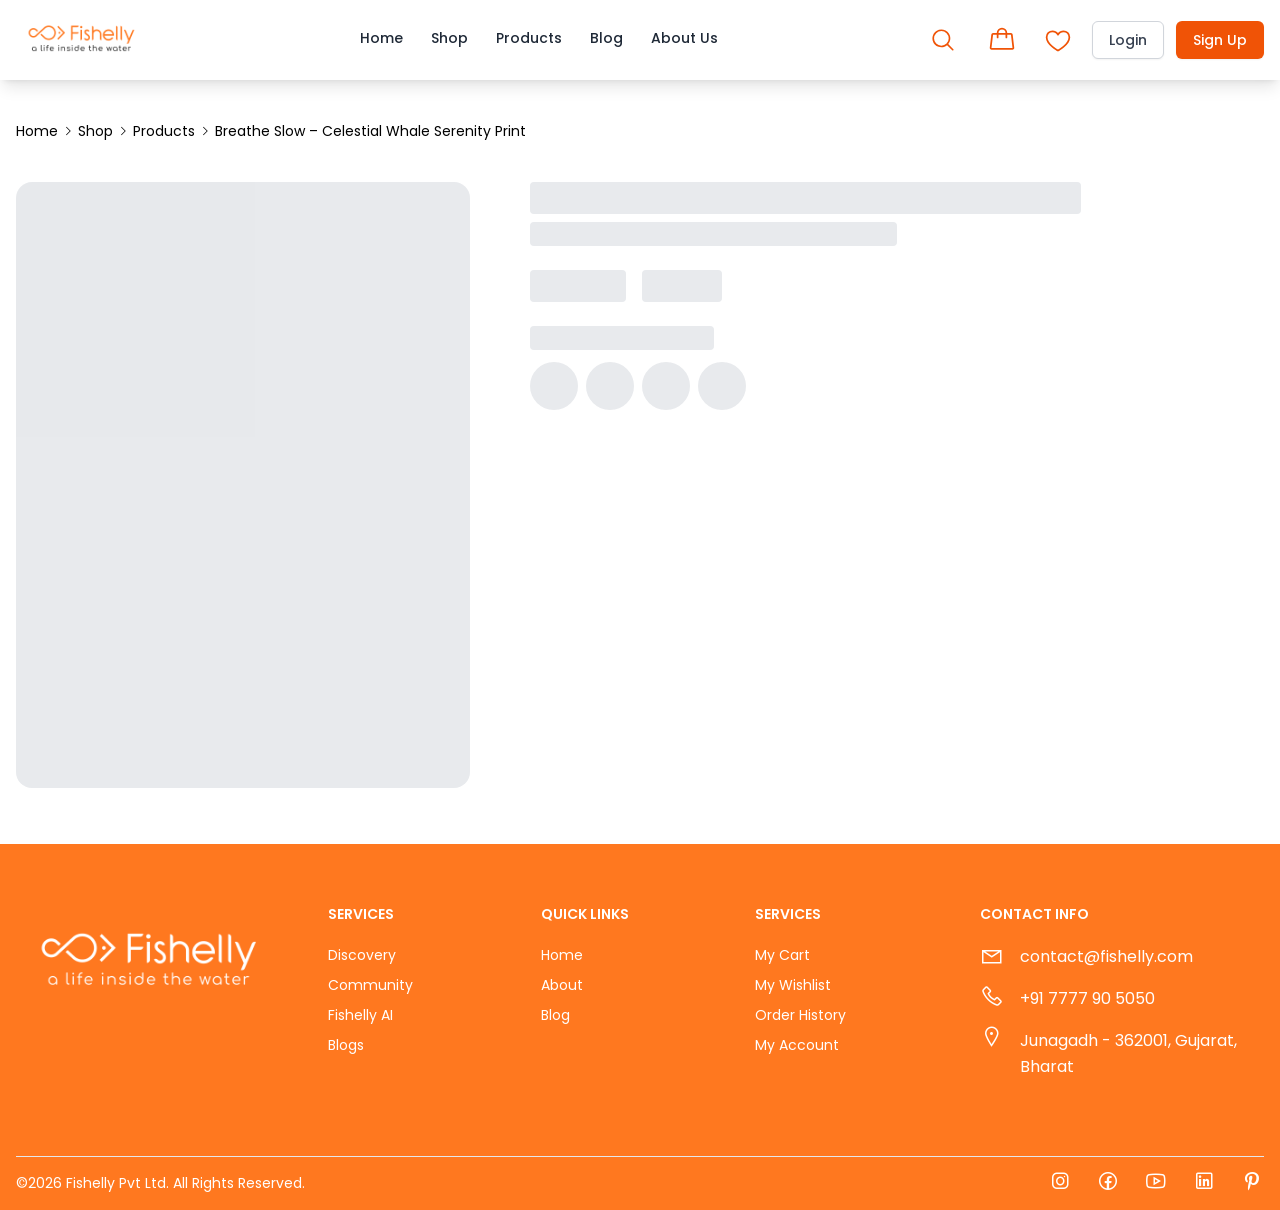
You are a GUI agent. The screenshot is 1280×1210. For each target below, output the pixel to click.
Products (529, 38)
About (562, 985)
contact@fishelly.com (1106, 956)
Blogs (346, 1045)
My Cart (782, 955)
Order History (800, 1015)
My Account (797, 1045)
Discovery (362, 955)
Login (1128, 40)
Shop (449, 38)
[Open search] (943, 40)
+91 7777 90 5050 (1087, 998)
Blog (606, 38)
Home (381, 38)
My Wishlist (793, 985)
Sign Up (1220, 40)
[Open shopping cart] (1002, 40)
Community (370, 985)
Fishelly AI (360, 1015)
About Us (684, 38)
